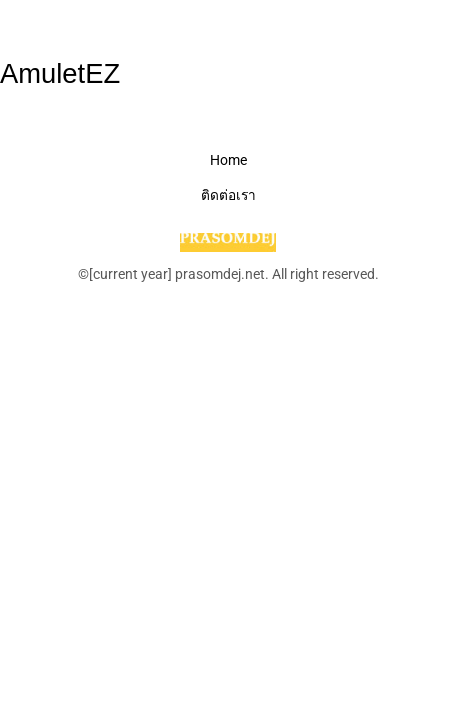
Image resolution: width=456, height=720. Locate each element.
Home (228, 160)
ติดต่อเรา (228, 195)
